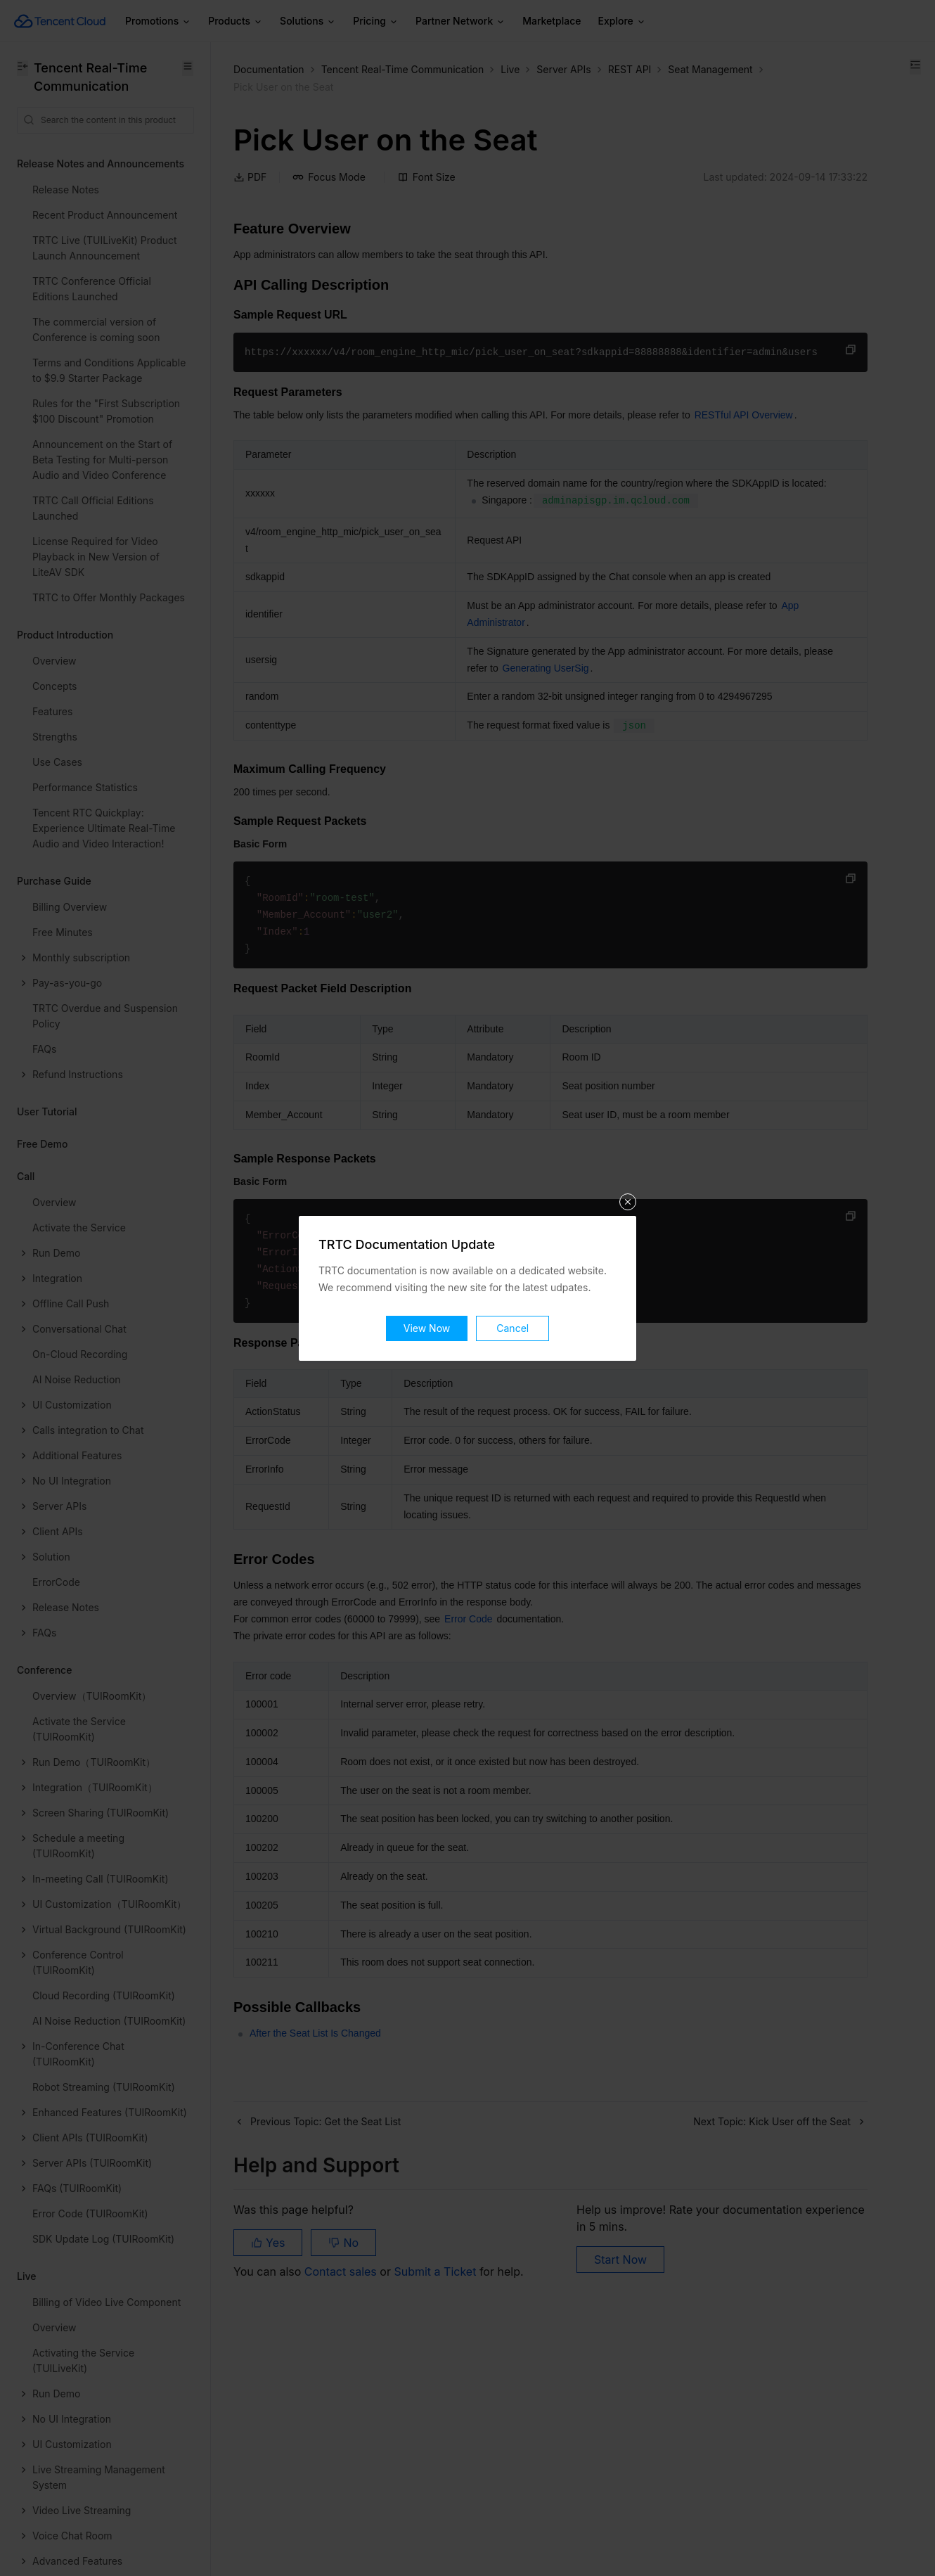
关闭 (627, 1201)
